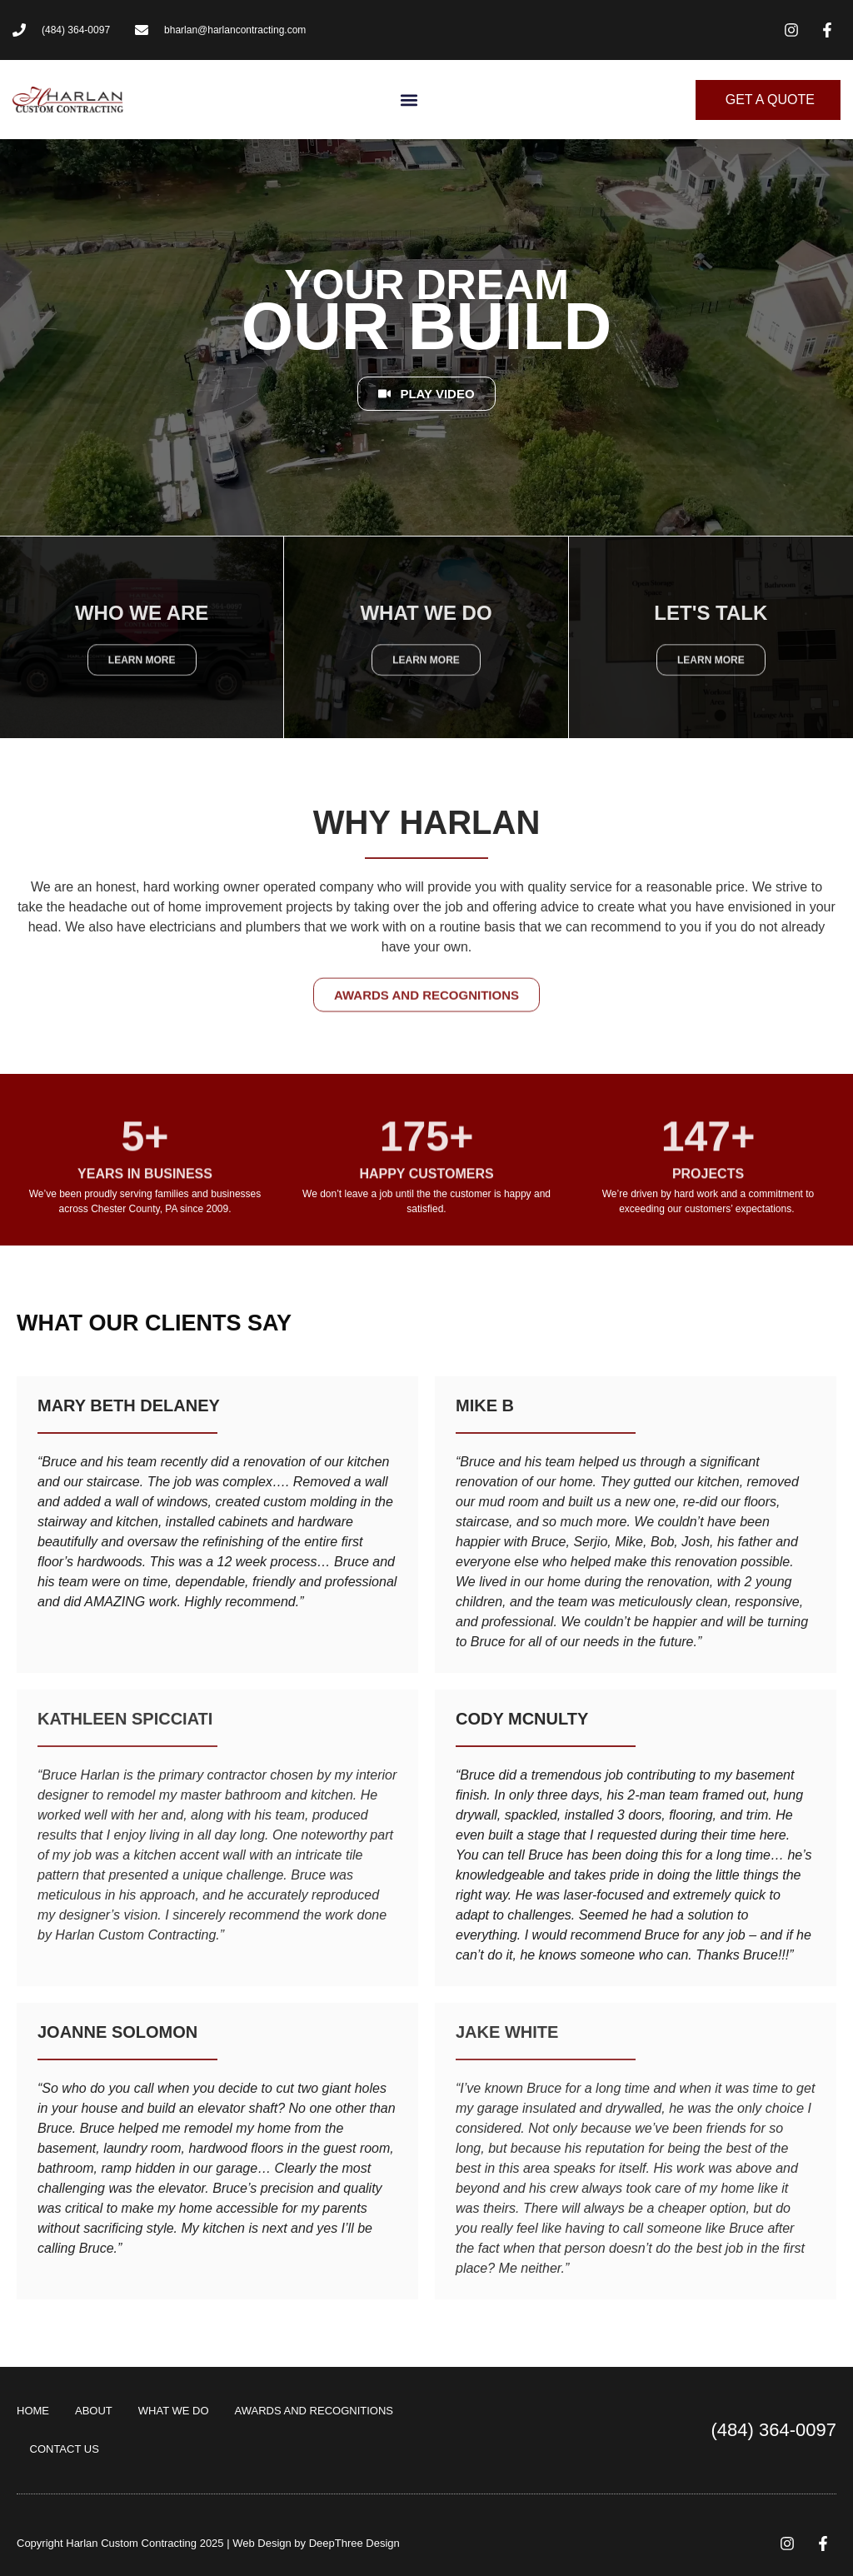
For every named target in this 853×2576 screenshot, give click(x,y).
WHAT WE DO (173, 2410)
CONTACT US (64, 2449)
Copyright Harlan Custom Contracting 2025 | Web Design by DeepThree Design (208, 2543)
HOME (33, 2410)
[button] (409, 99)
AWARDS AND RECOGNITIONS (314, 2410)
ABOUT (93, 2410)
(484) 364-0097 (773, 2429)
